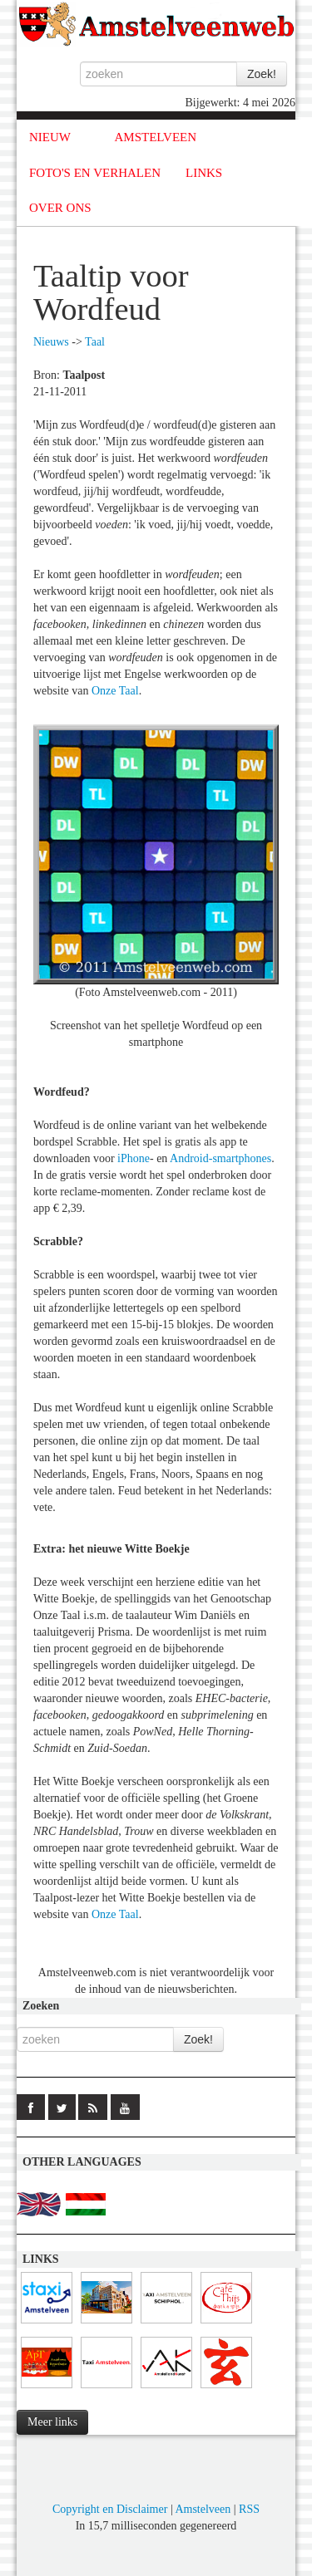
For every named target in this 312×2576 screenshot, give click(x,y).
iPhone (133, 1158)
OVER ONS (60, 207)
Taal (95, 342)
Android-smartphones (220, 1158)
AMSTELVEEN (155, 137)
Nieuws (51, 342)
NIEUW (50, 137)
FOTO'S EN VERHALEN (95, 172)
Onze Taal (115, 690)
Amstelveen (202, 2509)
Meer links (52, 2422)
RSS (249, 2509)
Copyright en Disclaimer (109, 2509)
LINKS (204, 172)
